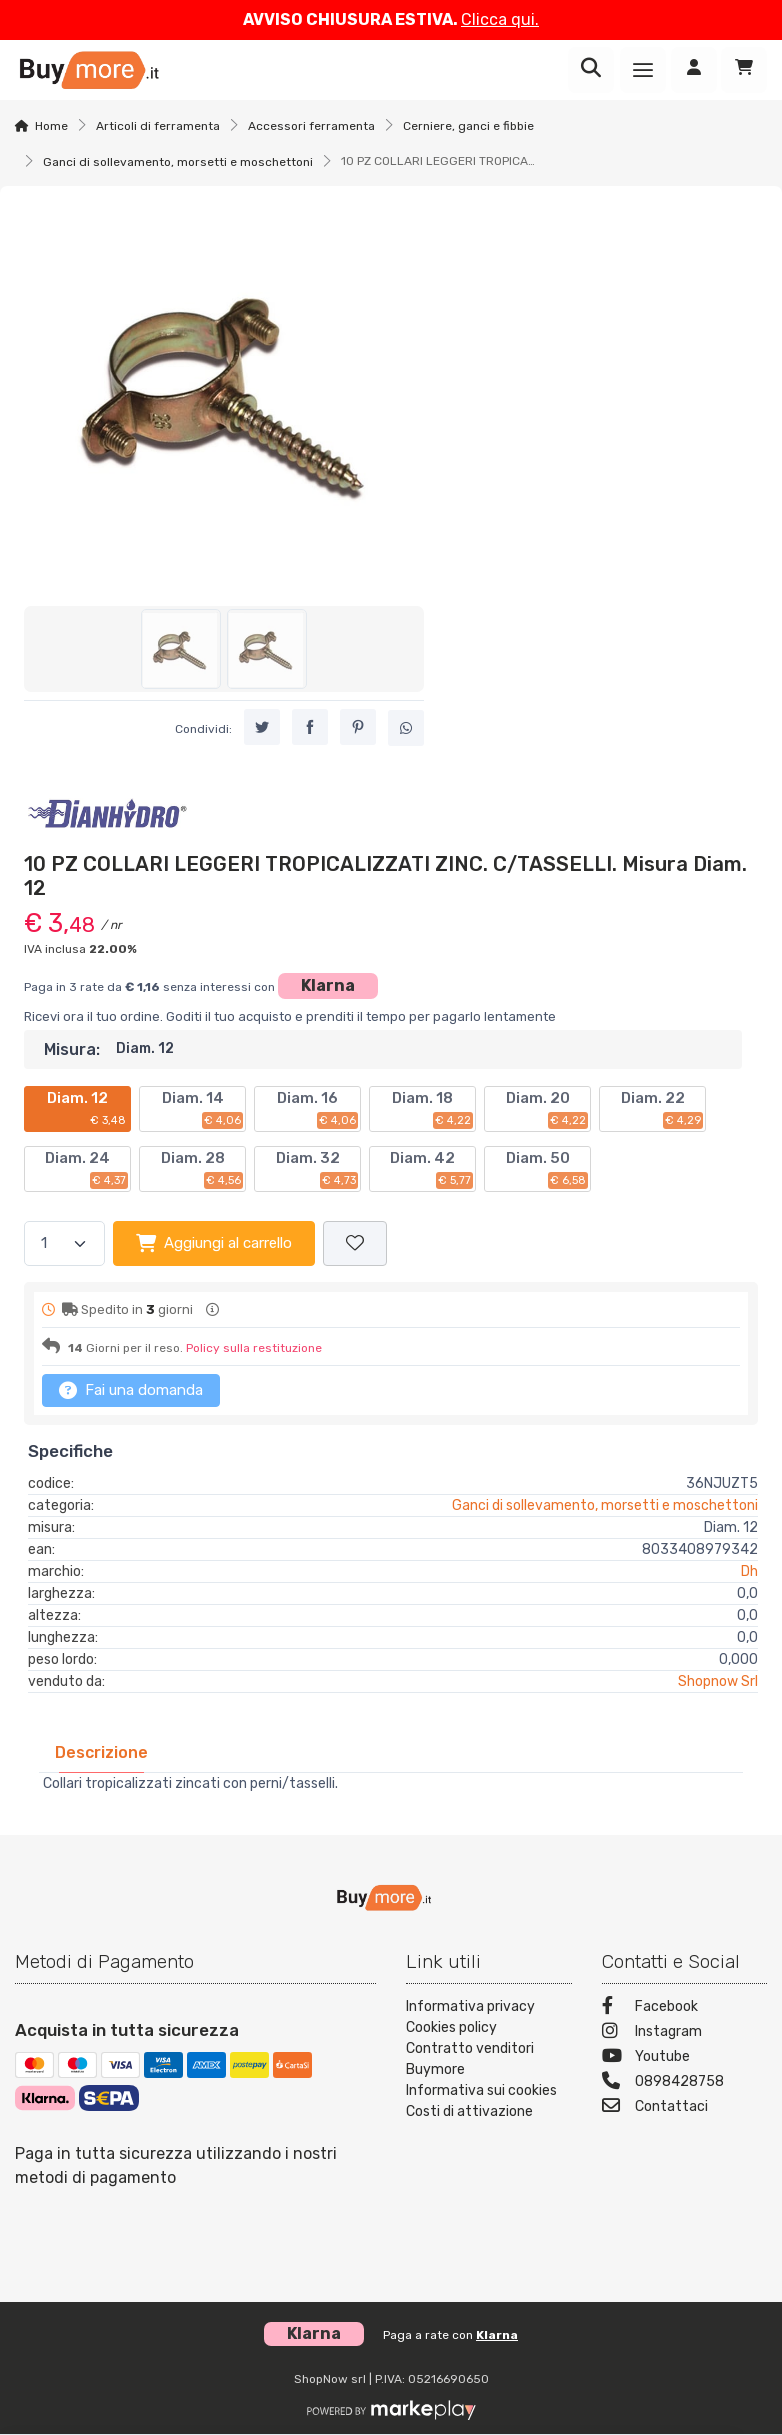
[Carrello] (744, 70)
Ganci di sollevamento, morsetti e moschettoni (178, 162)
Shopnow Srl (718, 1681)
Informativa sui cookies (481, 2090)
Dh (749, 1571)
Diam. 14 (203, 1109)
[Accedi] (694, 70)
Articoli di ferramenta (158, 126)
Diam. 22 (662, 1109)
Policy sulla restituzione (254, 1348)
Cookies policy (451, 2027)
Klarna (328, 985)
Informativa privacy (470, 2006)
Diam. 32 (317, 1169)
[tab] (101, 1752)
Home (51, 126)
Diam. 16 (317, 1109)
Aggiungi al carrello (214, 1243)
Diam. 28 (202, 1169)
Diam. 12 (87, 1109)
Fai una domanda (131, 1390)
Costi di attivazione (469, 2111)
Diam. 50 (547, 1169)
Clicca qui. (500, 19)
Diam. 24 (86, 1169)
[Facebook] (685, 2008)
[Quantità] (64, 1243)
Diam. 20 (547, 1109)
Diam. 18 (432, 1109)
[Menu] (643, 70)
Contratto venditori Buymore (470, 2059)
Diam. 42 (431, 1169)
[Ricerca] (591, 70)
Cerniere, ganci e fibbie (468, 126)
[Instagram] (685, 2033)
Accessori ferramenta (311, 126)
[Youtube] (685, 2058)
